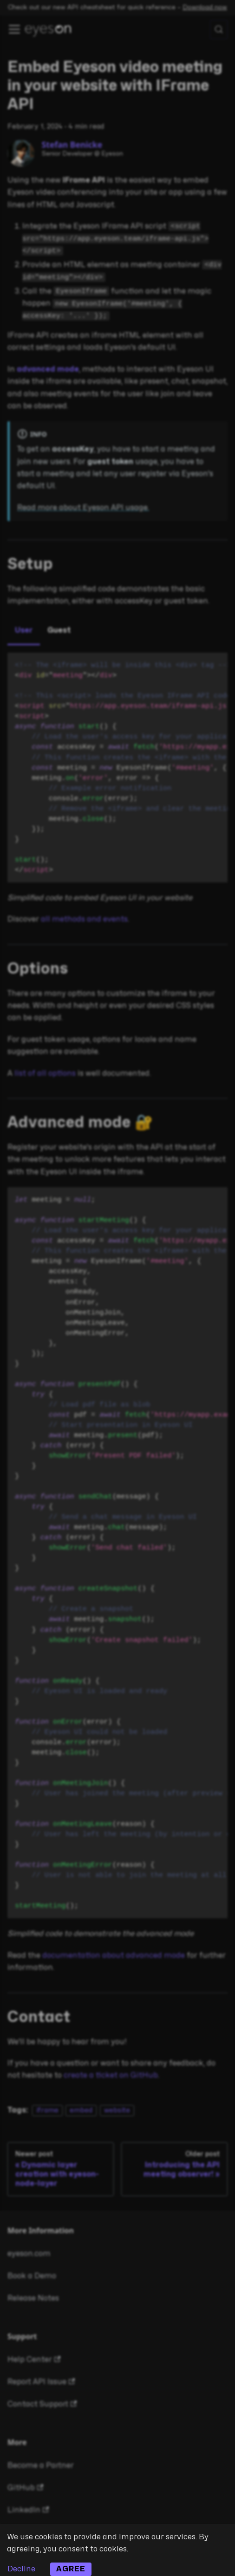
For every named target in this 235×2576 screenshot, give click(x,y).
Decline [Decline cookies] (21, 2569)
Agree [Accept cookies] (70, 2569)
